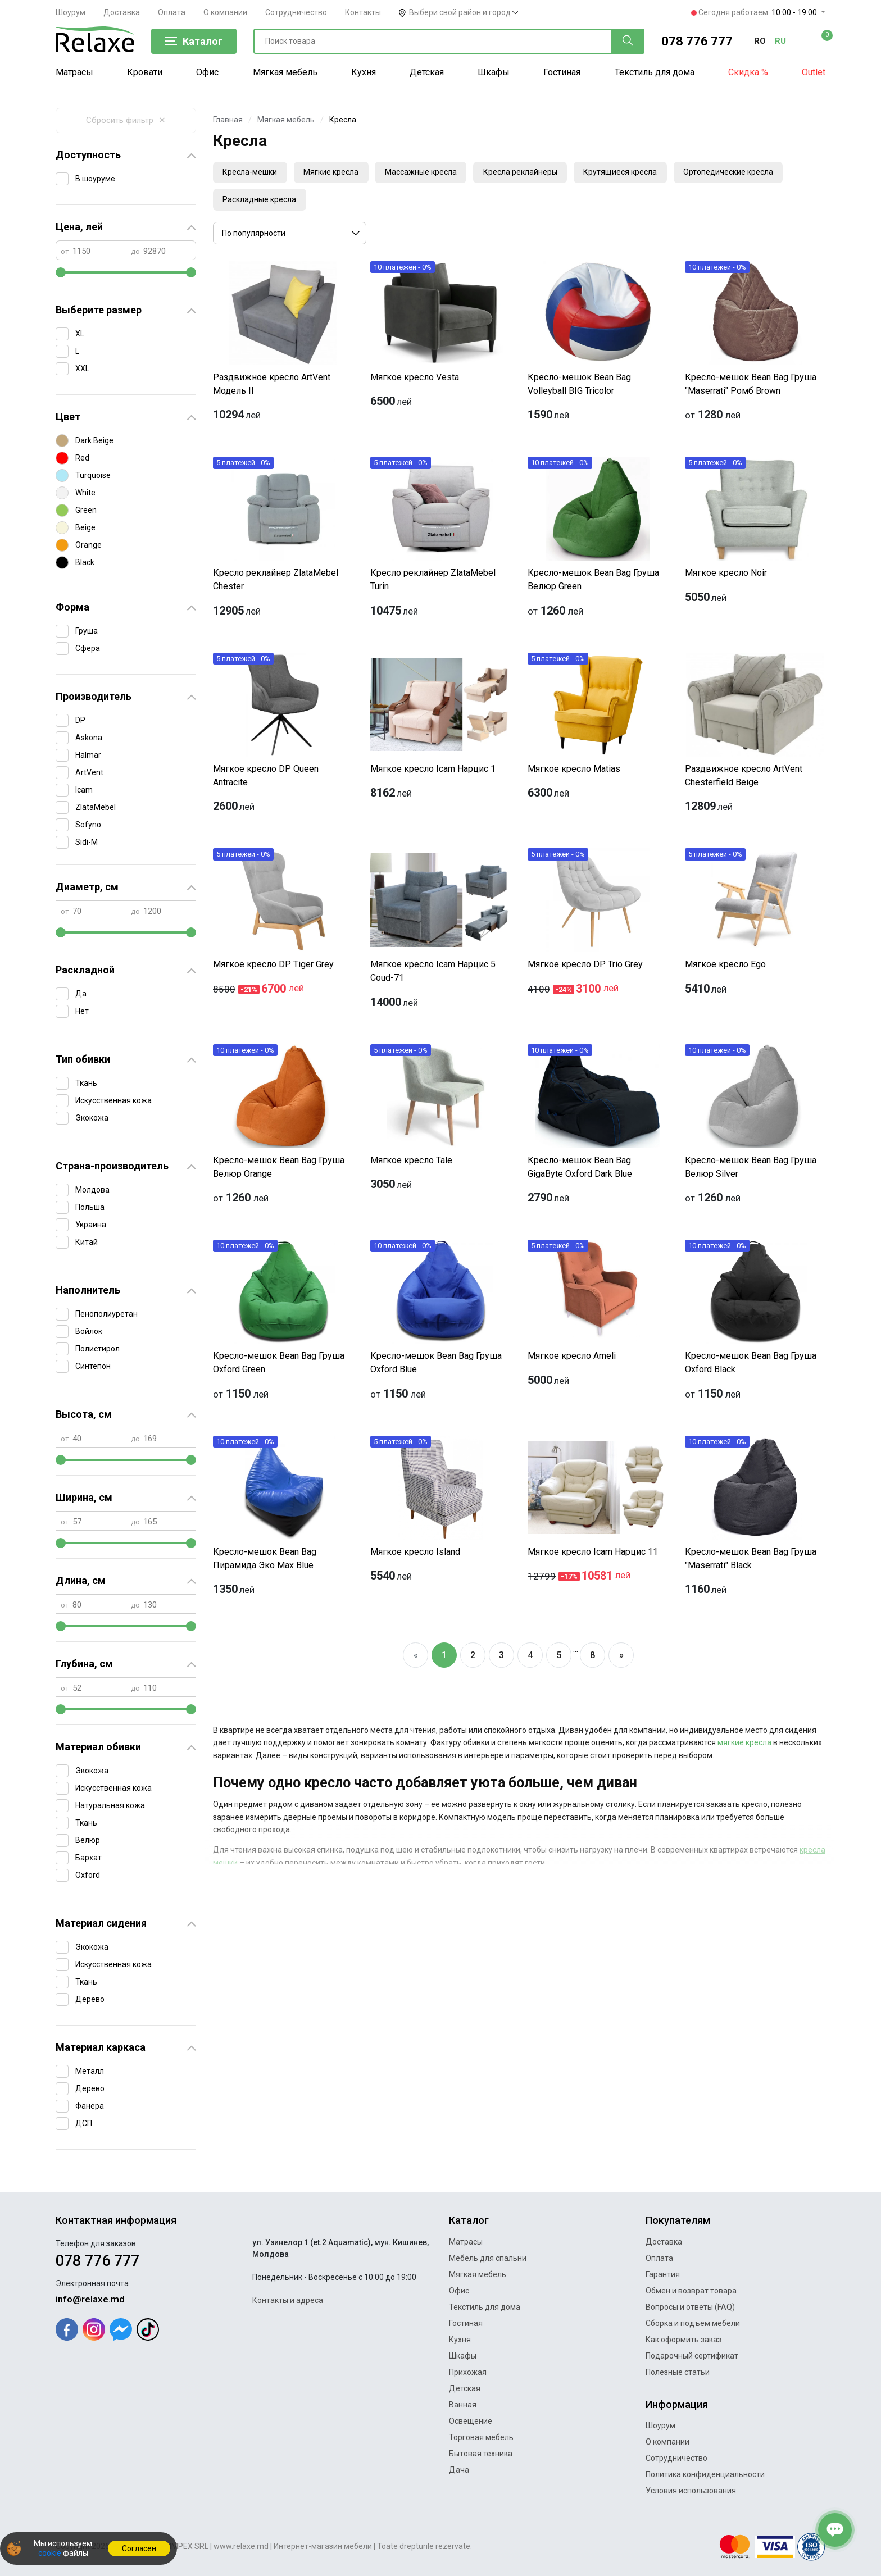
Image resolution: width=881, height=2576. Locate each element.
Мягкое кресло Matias (574, 771)
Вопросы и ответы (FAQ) (690, 2306)
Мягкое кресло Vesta (414, 380)
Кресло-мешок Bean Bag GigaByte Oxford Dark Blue (580, 1170)
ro (760, 41)
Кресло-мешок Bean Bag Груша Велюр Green (593, 582)
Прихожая (468, 2372)
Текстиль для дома (654, 72)
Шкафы (494, 72)
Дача (459, 2469)
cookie (49, 2552)
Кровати (144, 72)
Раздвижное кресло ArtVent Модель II (271, 387)
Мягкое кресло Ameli (572, 1358)
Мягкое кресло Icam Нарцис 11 (593, 1554)
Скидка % (748, 72)
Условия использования (691, 2490)
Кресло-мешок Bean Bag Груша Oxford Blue (436, 1365)
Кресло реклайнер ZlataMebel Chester (275, 582)
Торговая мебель (481, 2437)
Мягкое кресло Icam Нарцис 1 (433, 771)
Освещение (470, 2420)
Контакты (363, 12)
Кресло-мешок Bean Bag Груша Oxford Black (750, 1365)
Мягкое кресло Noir (726, 575)
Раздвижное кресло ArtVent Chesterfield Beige (743, 778)
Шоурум (70, 12)
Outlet (813, 72)
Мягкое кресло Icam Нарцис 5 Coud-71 (433, 974)
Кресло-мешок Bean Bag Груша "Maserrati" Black (750, 1561)
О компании (225, 12)
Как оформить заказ (683, 2339)
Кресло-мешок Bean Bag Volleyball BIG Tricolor (579, 387)
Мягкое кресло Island (415, 1554)
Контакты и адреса (287, 2300)
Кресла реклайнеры (532, 173)
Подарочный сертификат (692, 2355)
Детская (427, 72)
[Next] (621, 1658)
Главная (228, 119)
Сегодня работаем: (755, 12)
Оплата (171, 12)
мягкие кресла (744, 1745)
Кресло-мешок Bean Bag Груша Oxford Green (278, 1365)
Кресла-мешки (251, 173)
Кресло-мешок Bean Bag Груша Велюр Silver (750, 1170)
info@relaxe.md (90, 2299)
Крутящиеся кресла (636, 173)
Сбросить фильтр (126, 120)
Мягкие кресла (336, 173)
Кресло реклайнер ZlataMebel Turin (433, 582)
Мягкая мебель (285, 72)
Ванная (462, 2404)
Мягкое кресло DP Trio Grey (585, 967)
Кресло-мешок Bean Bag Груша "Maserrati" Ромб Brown (750, 387)
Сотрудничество (296, 12)
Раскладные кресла (261, 201)
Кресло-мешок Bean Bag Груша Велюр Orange (278, 1170)
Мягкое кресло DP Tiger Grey (273, 967)
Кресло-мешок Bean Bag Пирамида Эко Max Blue (264, 1561)
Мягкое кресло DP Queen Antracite (266, 778)
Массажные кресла (429, 173)
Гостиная (561, 72)
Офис (207, 72)
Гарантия (663, 2274)
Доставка (121, 12)
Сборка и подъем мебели (693, 2323)
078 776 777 (697, 41)
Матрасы (74, 72)
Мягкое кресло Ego (725, 967)
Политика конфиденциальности (705, 2474)
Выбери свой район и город (463, 12)
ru (780, 41)
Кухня (363, 72)
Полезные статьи (678, 2372)
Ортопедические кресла (747, 173)
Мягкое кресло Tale (411, 1163)
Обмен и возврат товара (691, 2290)
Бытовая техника (480, 2453)
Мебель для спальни (487, 2258)
